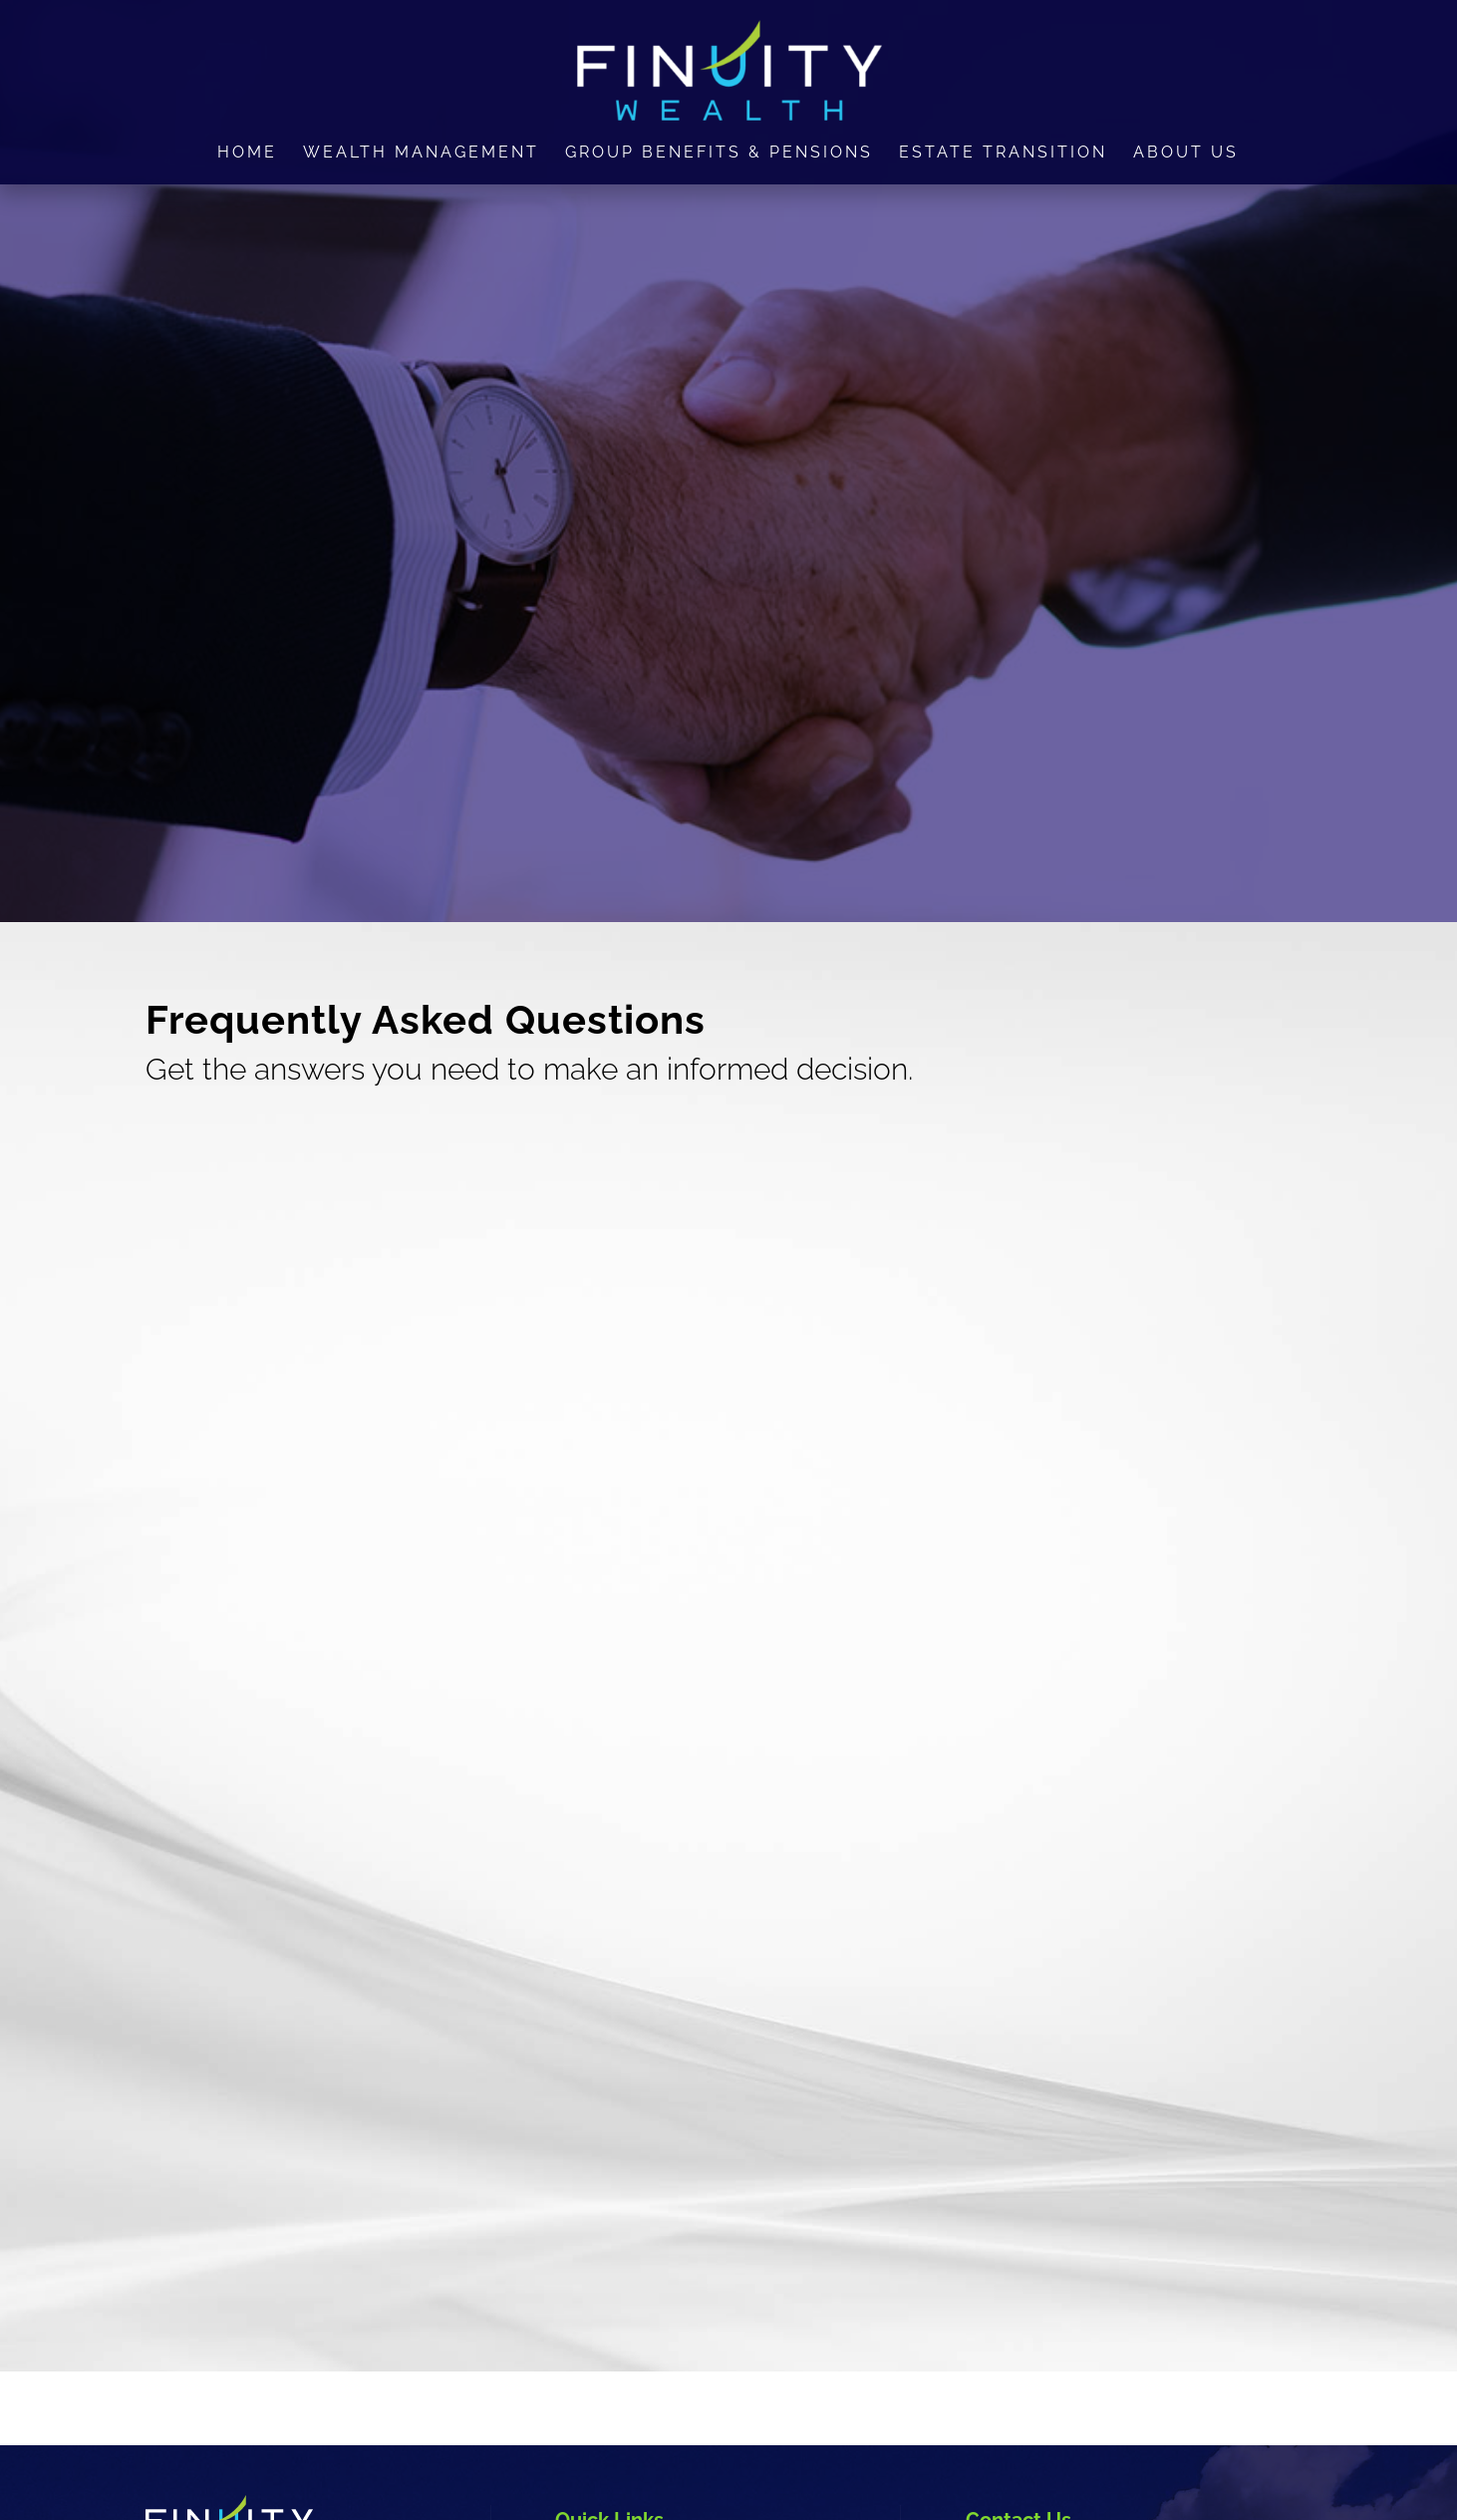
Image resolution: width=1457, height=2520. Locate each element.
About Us (1186, 153)
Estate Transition (1003, 153)
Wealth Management (421, 153)
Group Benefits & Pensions (719, 153)
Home (247, 153)
